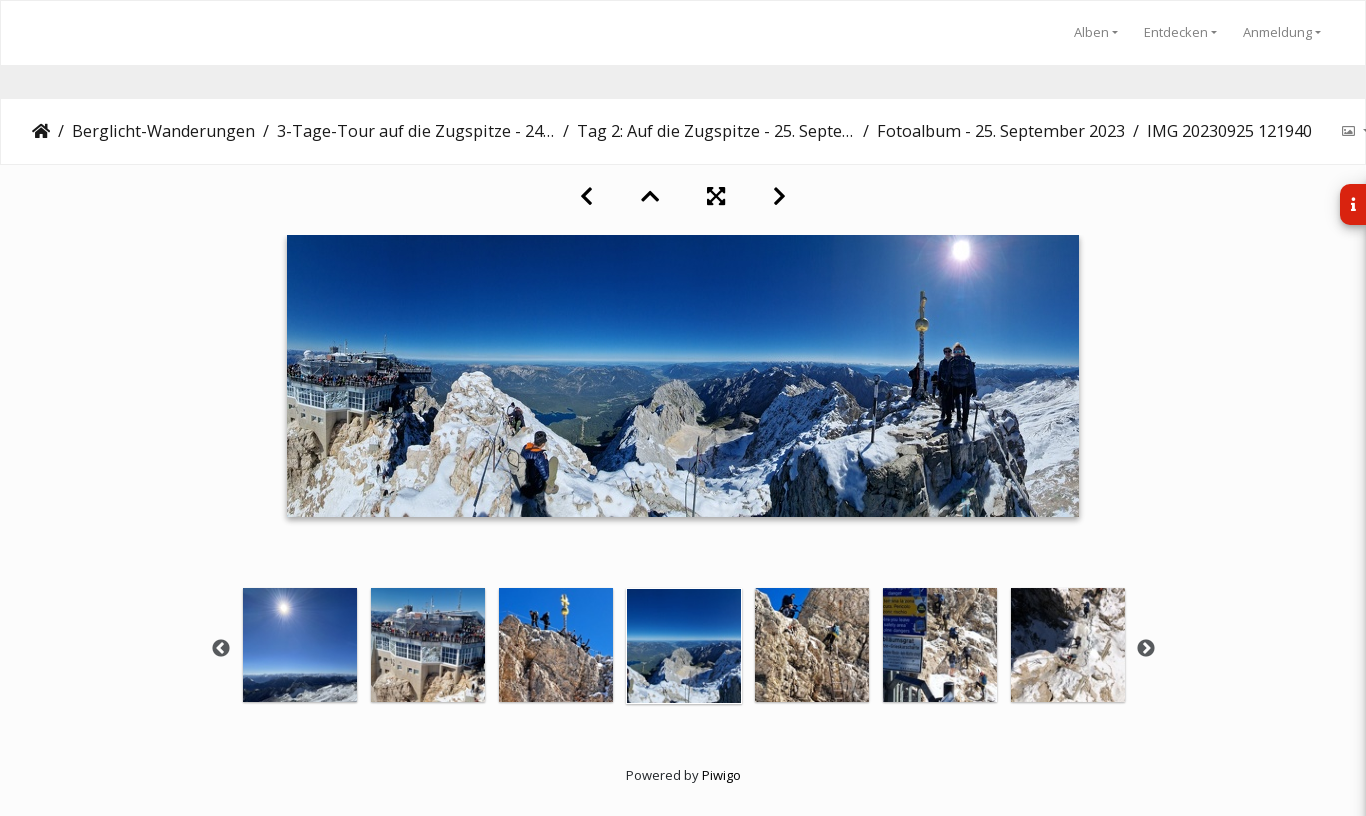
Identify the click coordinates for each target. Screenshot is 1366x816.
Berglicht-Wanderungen (163, 131)
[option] (300, 645)
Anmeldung (1277, 32)
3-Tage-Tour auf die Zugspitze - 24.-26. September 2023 (416, 131)
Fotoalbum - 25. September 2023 (1001, 131)
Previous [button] (221, 649)
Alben (1091, 32)
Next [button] (1146, 649)
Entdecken (1176, 32)
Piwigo (721, 775)
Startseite (41, 131)
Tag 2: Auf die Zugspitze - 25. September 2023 (716, 131)
